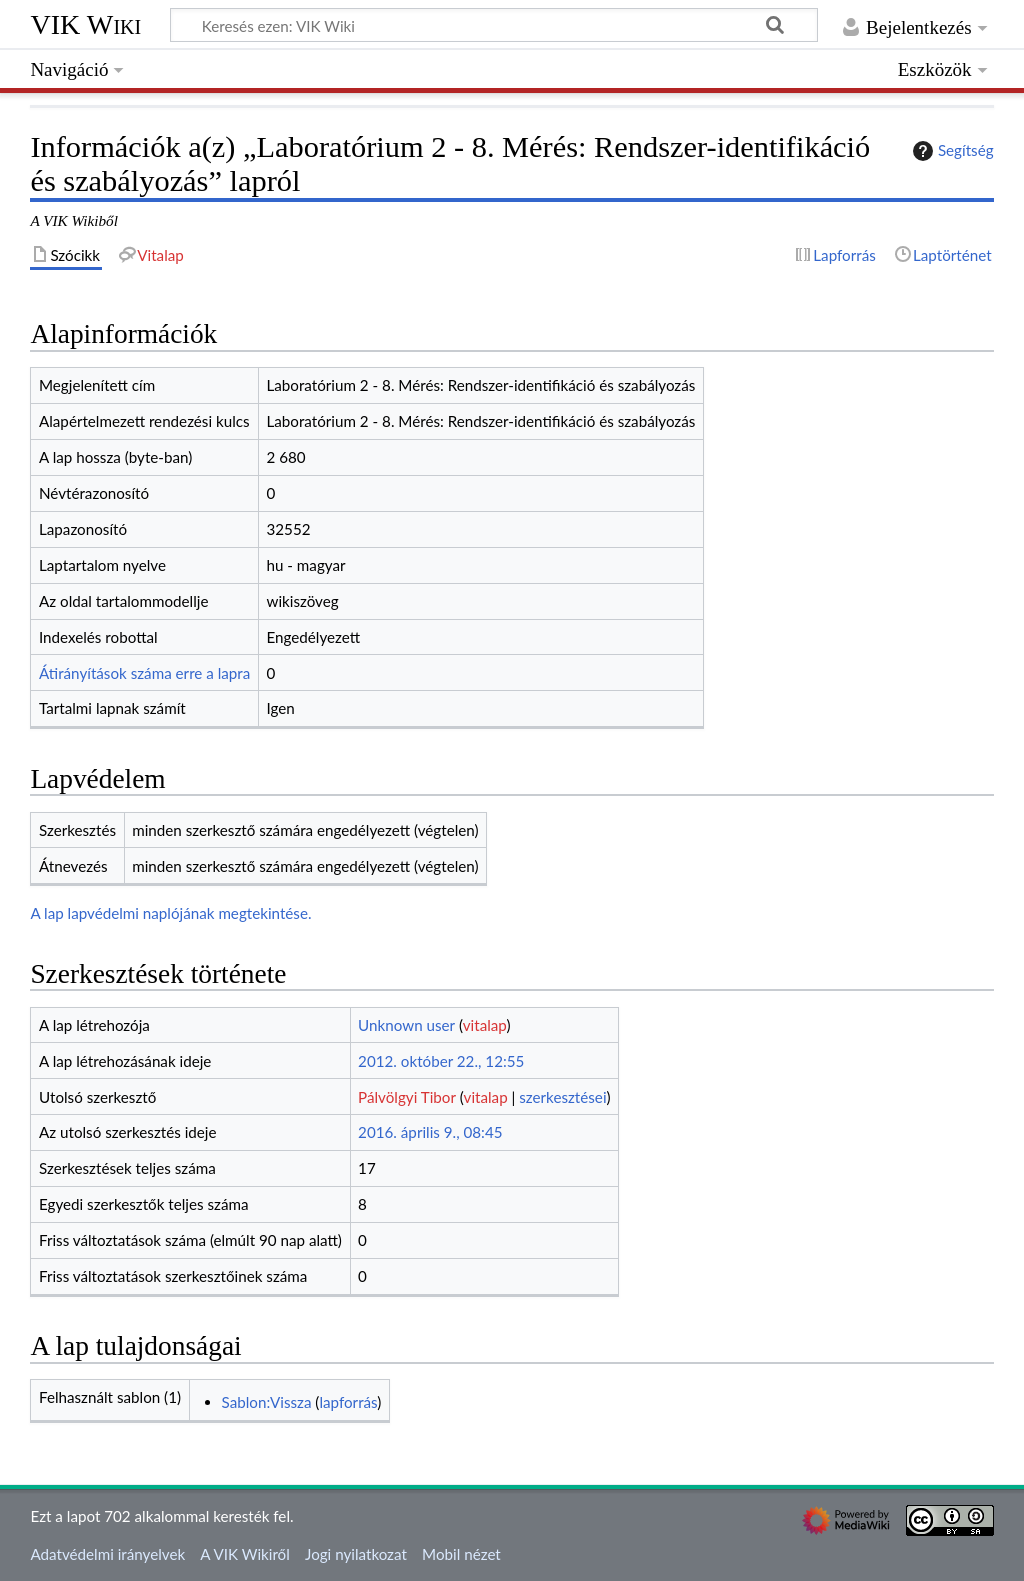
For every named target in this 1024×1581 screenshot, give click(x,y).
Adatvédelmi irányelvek (107, 1554)
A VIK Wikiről (244, 1554)
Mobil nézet (461, 1554)
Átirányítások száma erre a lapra (144, 673)
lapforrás (348, 1402)
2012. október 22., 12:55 (441, 1061)
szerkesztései (562, 1097)
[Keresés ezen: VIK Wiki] (494, 25)
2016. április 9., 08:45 (430, 1132)
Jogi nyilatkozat (356, 1554)
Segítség (951, 151)
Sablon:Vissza (267, 1402)
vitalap (485, 1025)
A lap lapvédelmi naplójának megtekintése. (170, 913)
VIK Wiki (85, 24)
